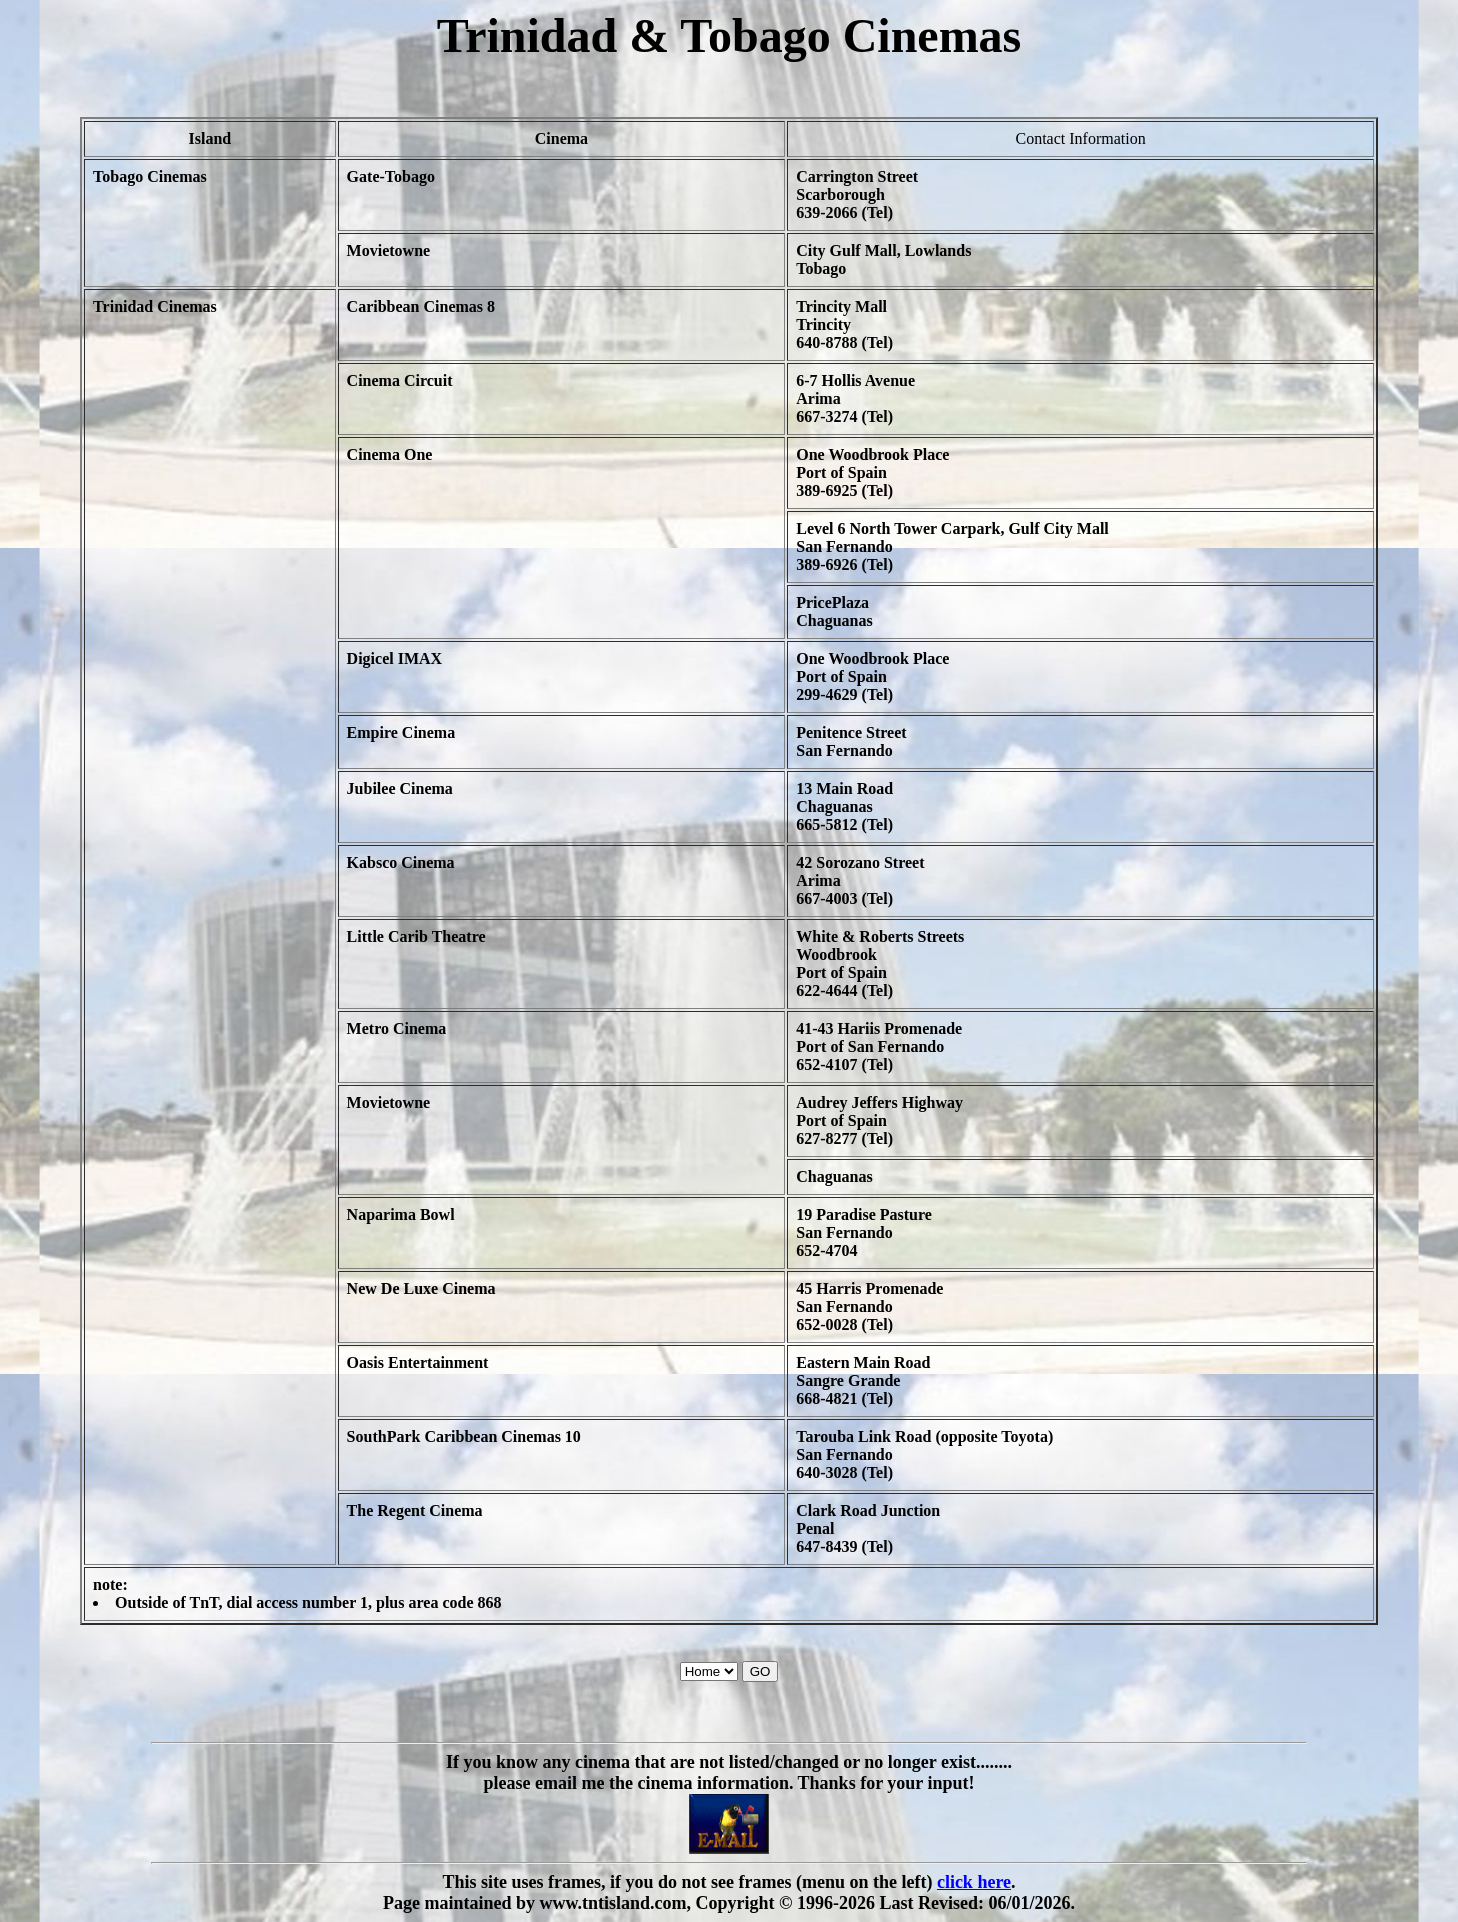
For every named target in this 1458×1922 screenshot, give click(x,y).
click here (974, 1882)
